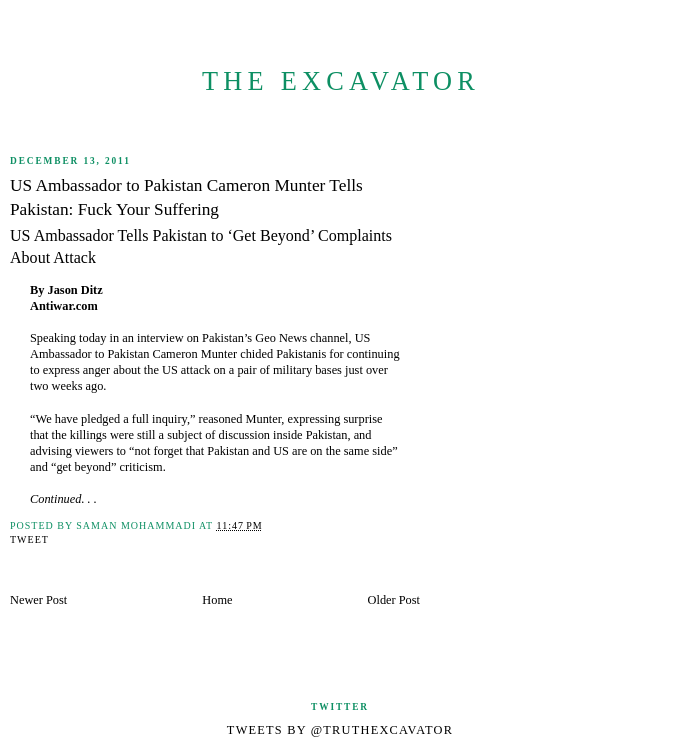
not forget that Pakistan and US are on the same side (264, 451)
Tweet (29, 539)
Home (217, 600)
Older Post (394, 600)
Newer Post (38, 600)
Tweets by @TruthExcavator (340, 730)
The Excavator (341, 81)
